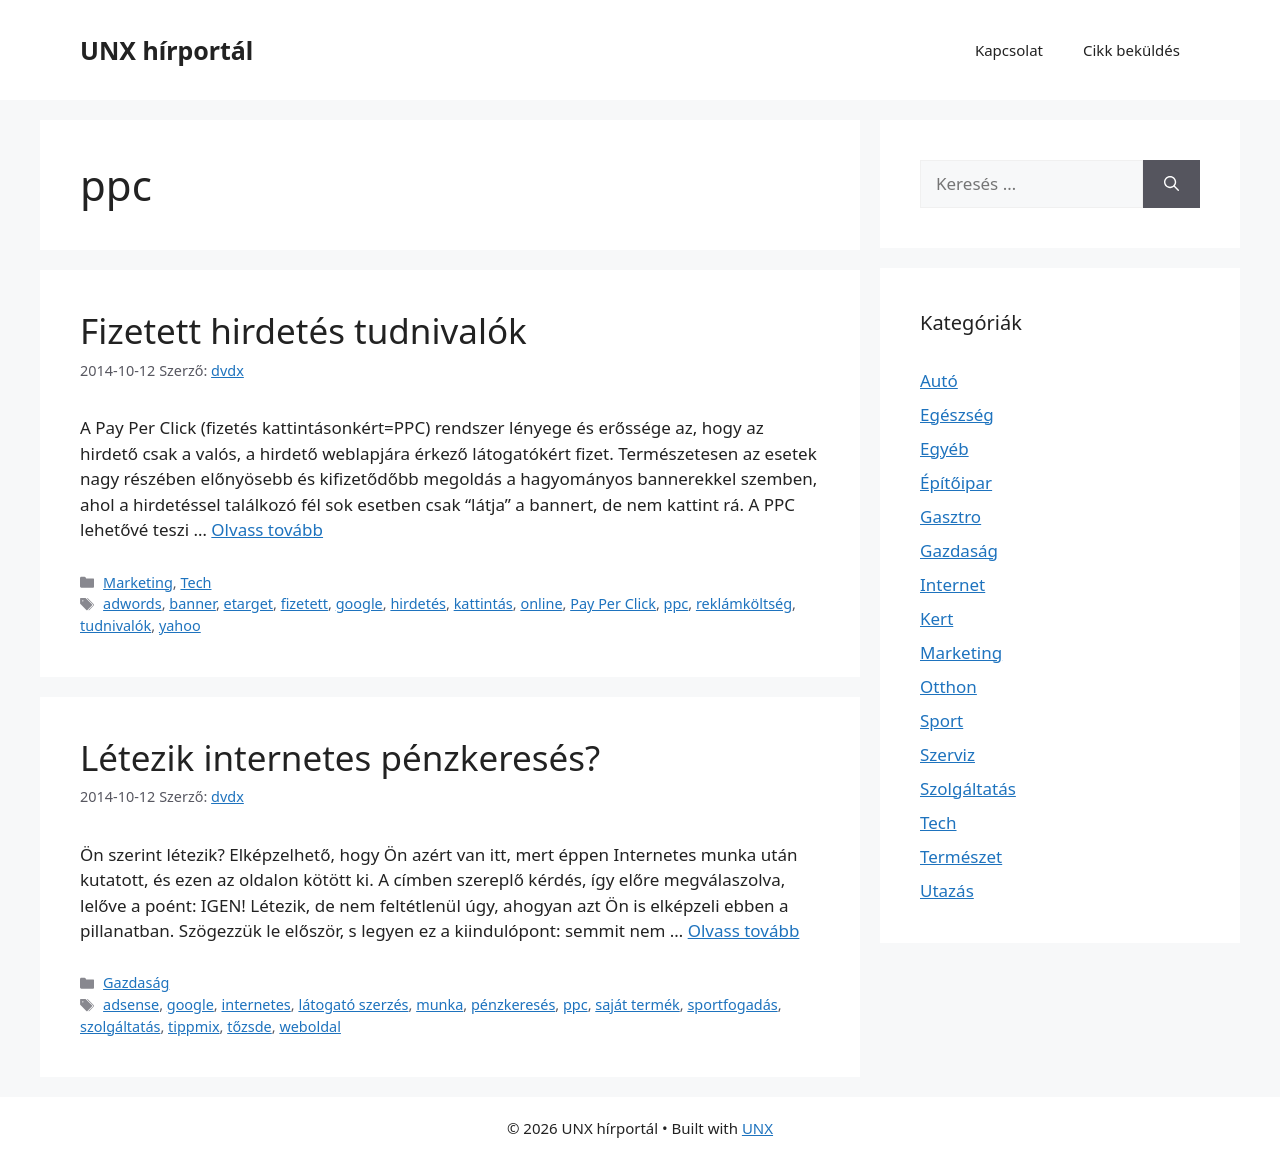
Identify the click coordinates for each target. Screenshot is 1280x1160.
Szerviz (947, 754)
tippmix (194, 1026)
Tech (195, 582)
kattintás (483, 603)
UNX (757, 1128)
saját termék (637, 1004)
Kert (936, 618)
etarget (249, 603)
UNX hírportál (166, 50)
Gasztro (950, 516)
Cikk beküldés (1131, 50)
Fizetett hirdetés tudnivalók (303, 330)
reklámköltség (744, 603)
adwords (132, 603)
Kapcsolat (1009, 50)
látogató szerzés (353, 1004)
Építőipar (956, 482)
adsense (131, 1004)
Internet (952, 584)
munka (439, 1004)
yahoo (180, 625)
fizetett (304, 603)
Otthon (948, 686)
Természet (961, 856)
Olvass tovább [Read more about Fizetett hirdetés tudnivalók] (267, 529)
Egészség (957, 414)
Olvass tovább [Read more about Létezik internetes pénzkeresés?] (744, 930)
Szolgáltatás (968, 788)
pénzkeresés (513, 1004)
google (359, 603)
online (541, 603)
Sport (941, 720)
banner (192, 603)
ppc (676, 603)
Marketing (138, 582)
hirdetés (418, 603)
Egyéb (944, 448)
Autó (939, 380)
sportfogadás (732, 1004)
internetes (255, 1004)
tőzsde (249, 1026)
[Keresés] (1171, 184)
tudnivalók (115, 625)
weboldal (310, 1026)
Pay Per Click (613, 603)
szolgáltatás (120, 1026)
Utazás (947, 890)
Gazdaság (136, 982)
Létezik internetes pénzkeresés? (340, 757)
